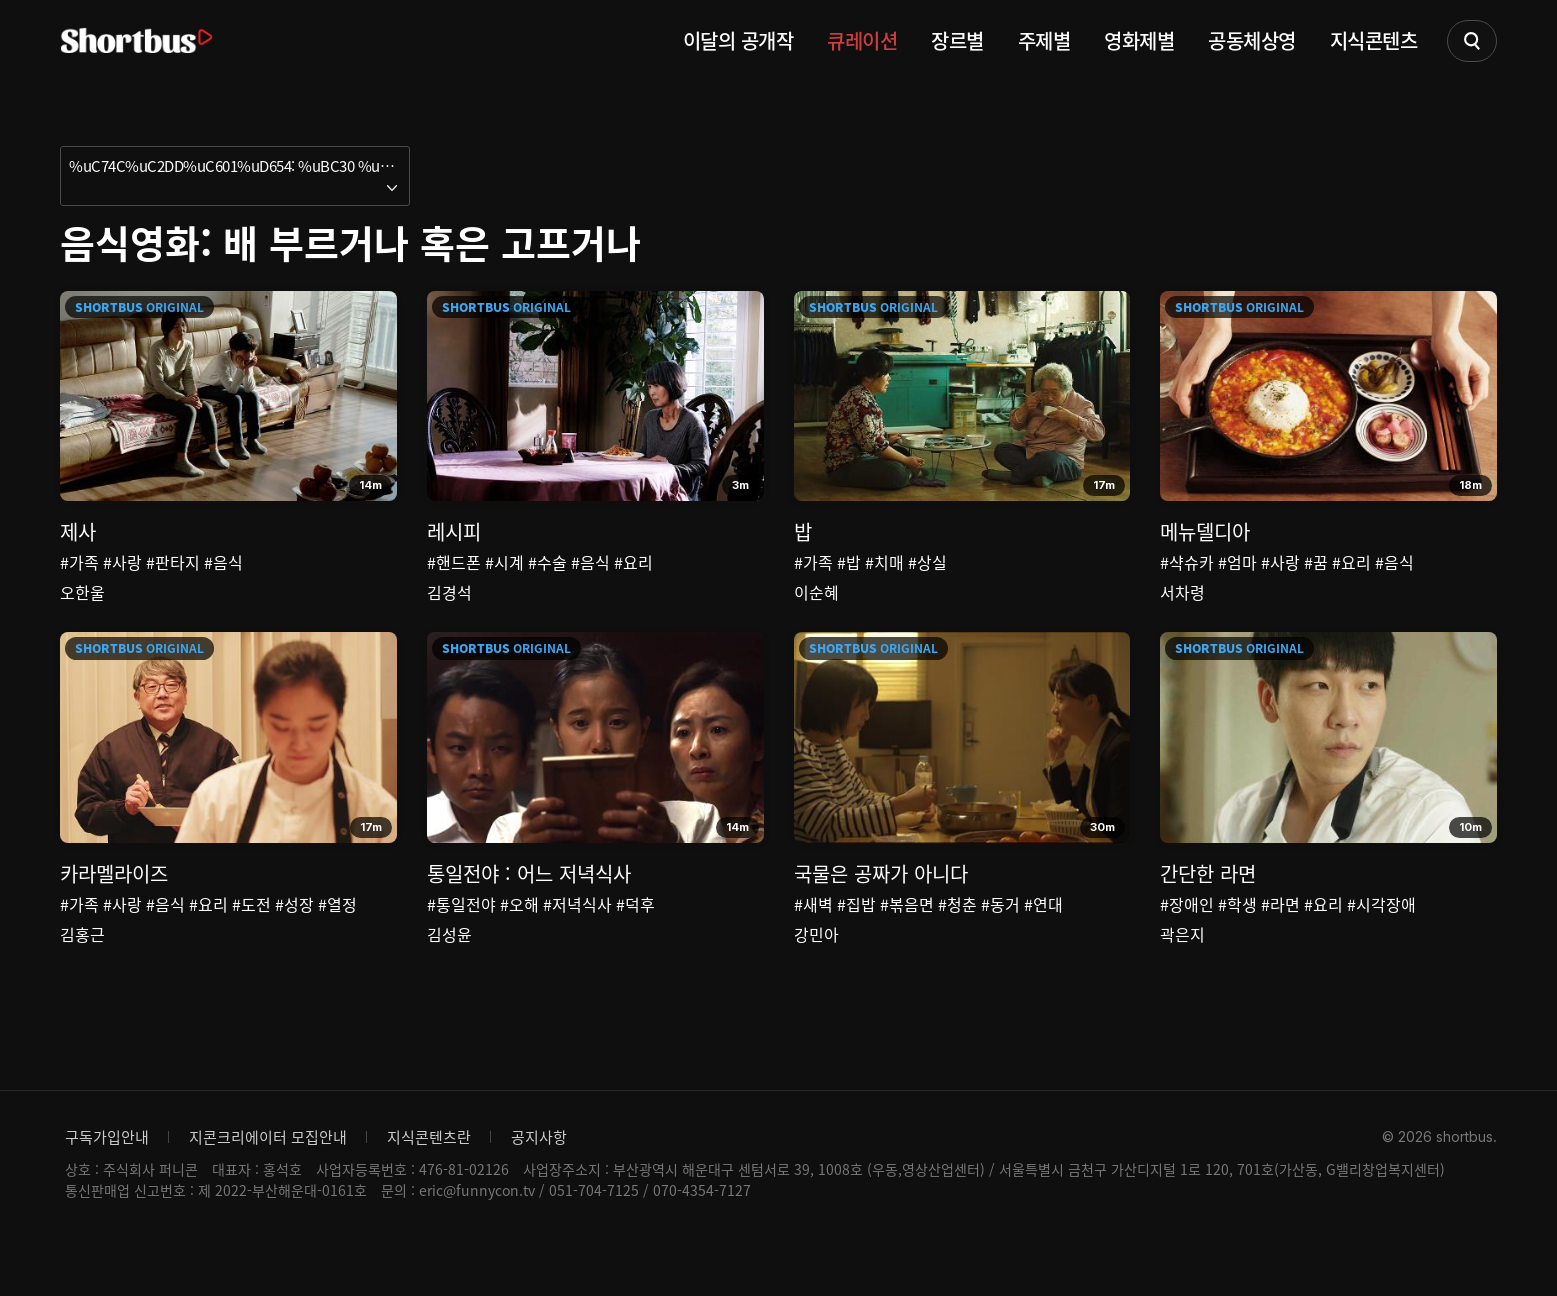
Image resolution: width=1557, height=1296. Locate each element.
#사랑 (122, 562)
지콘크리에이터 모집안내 (268, 1192)
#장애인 (1187, 931)
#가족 (79, 562)
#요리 (633, 562)
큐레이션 (862, 40)
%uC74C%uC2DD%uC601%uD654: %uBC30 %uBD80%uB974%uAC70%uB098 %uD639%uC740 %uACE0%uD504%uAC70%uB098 (239, 166)
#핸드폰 (454, 562)
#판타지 (173, 562)
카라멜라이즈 (114, 900)
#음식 (223, 562)
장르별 (957, 40)
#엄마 (1237, 562)
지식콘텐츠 (1374, 40)
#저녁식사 (577, 931)
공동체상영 (1252, 40)
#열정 (337, 931)
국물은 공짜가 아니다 (881, 900)
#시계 (504, 562)
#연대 (1043, 931)
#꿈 (1316, 562)
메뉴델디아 (1205, 531)
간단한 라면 (1208, 900)
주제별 (1044, 40)
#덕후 (635, 931)
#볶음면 (907, 931)
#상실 (927, 562)
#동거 (1000, 931)
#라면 (1280, 931)
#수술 (547, 562)
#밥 (849, 562)
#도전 (251, 931)
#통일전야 (461, 931)
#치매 (884, 562)
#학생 (1237, 931)
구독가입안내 (107, 1192)
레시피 (454, 531)
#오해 (519, 931)
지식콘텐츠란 (429, 1192)
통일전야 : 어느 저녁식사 (529, 900)
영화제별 (1139, 40)
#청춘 (957, 931)
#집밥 (856, 931)
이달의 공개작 (738, 40)
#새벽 (813, 931)
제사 (78, 531)
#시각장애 (1381, 931)
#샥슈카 (1187, 562)
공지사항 (539, 1192)
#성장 (294, 931)
